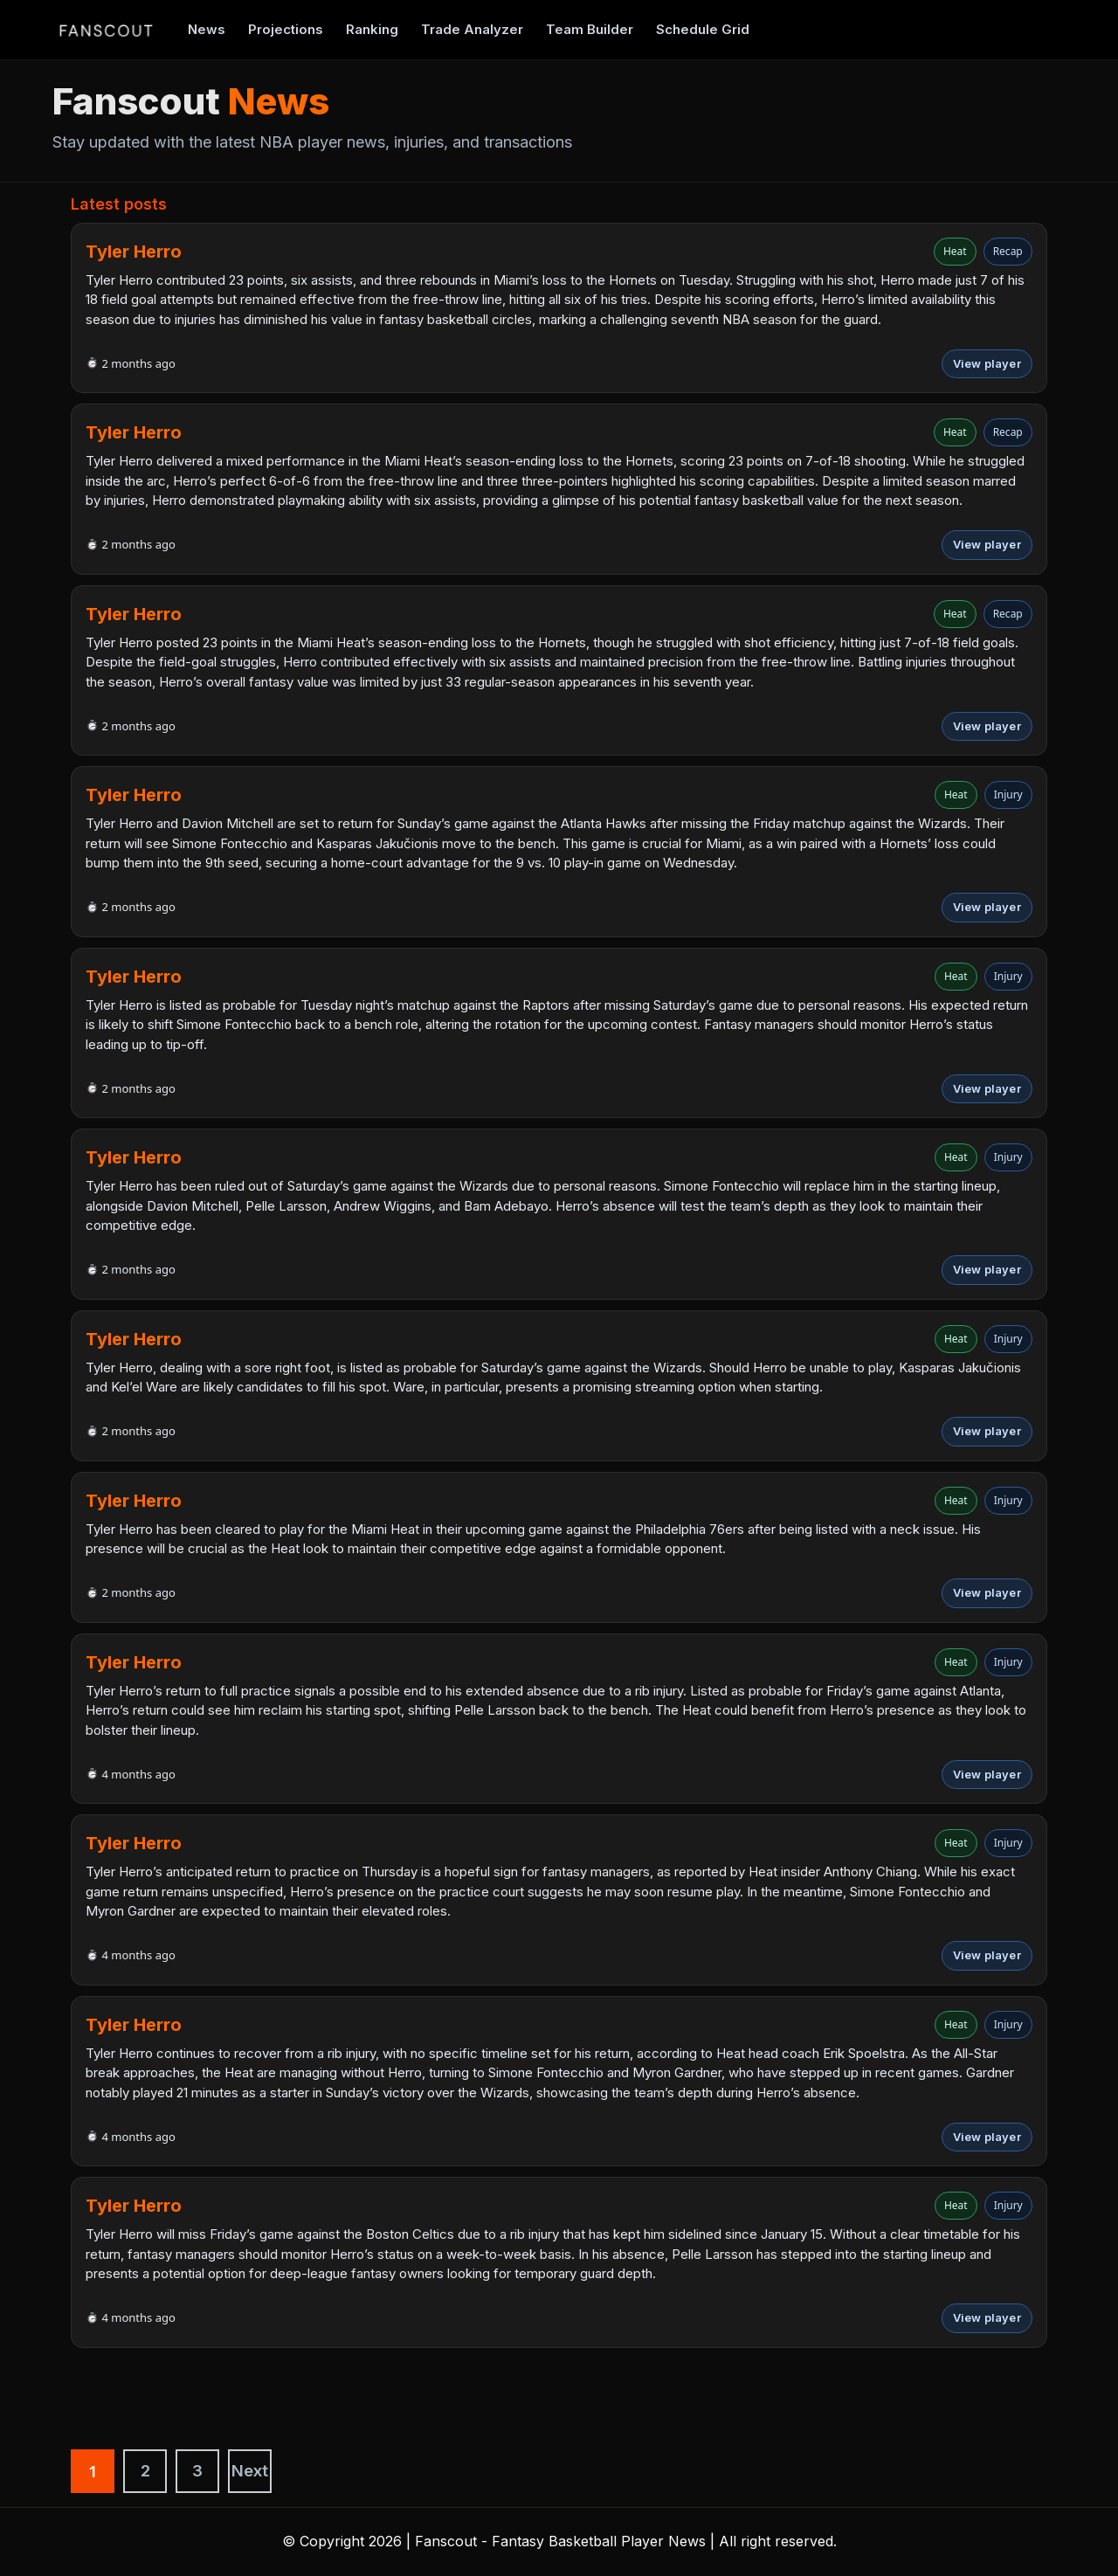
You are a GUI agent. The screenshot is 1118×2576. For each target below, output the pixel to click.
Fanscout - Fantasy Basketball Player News (560, 2541)
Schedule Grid (702, 29)
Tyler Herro (134, 251)
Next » (249, 2477)
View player (987, 363)
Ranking (372, 29)
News (206, 29)
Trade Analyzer (472, 29)
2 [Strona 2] (145, 2471)
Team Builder (589, 29)
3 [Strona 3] (197, 2471)
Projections (285, 29)
